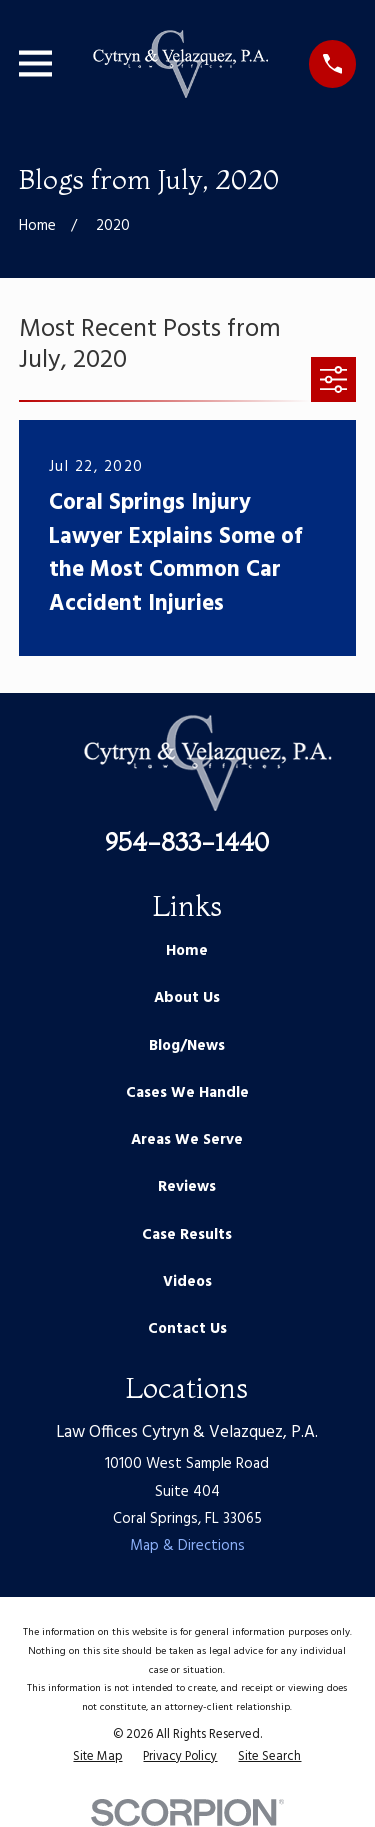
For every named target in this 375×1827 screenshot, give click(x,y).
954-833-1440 (187, 841)
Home (187, 951)
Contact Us (187, 1329)
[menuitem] (97, 1757)
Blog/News (187, 1046)
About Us (187, 998)
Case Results (187, 1235)
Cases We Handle (187, 1093)
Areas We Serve (187, 1140)
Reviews (187, 1187)
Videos (187, 1282)
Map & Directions (187, 1546)
